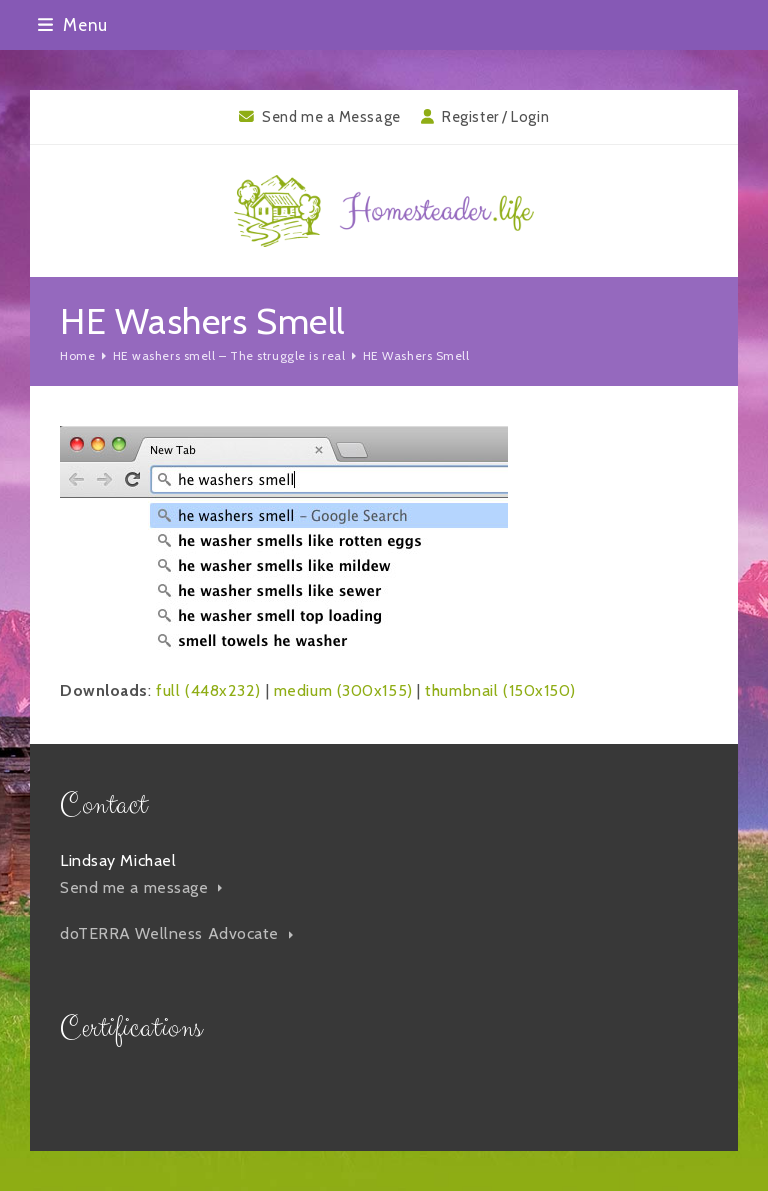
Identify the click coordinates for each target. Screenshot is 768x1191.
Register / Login (495, 117)
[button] (72, 24)
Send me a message (141, 887)
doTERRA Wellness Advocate (176, 933)
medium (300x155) (343, 690)
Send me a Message (331, 117)
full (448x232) (208, 690)
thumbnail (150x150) (500, 690)
